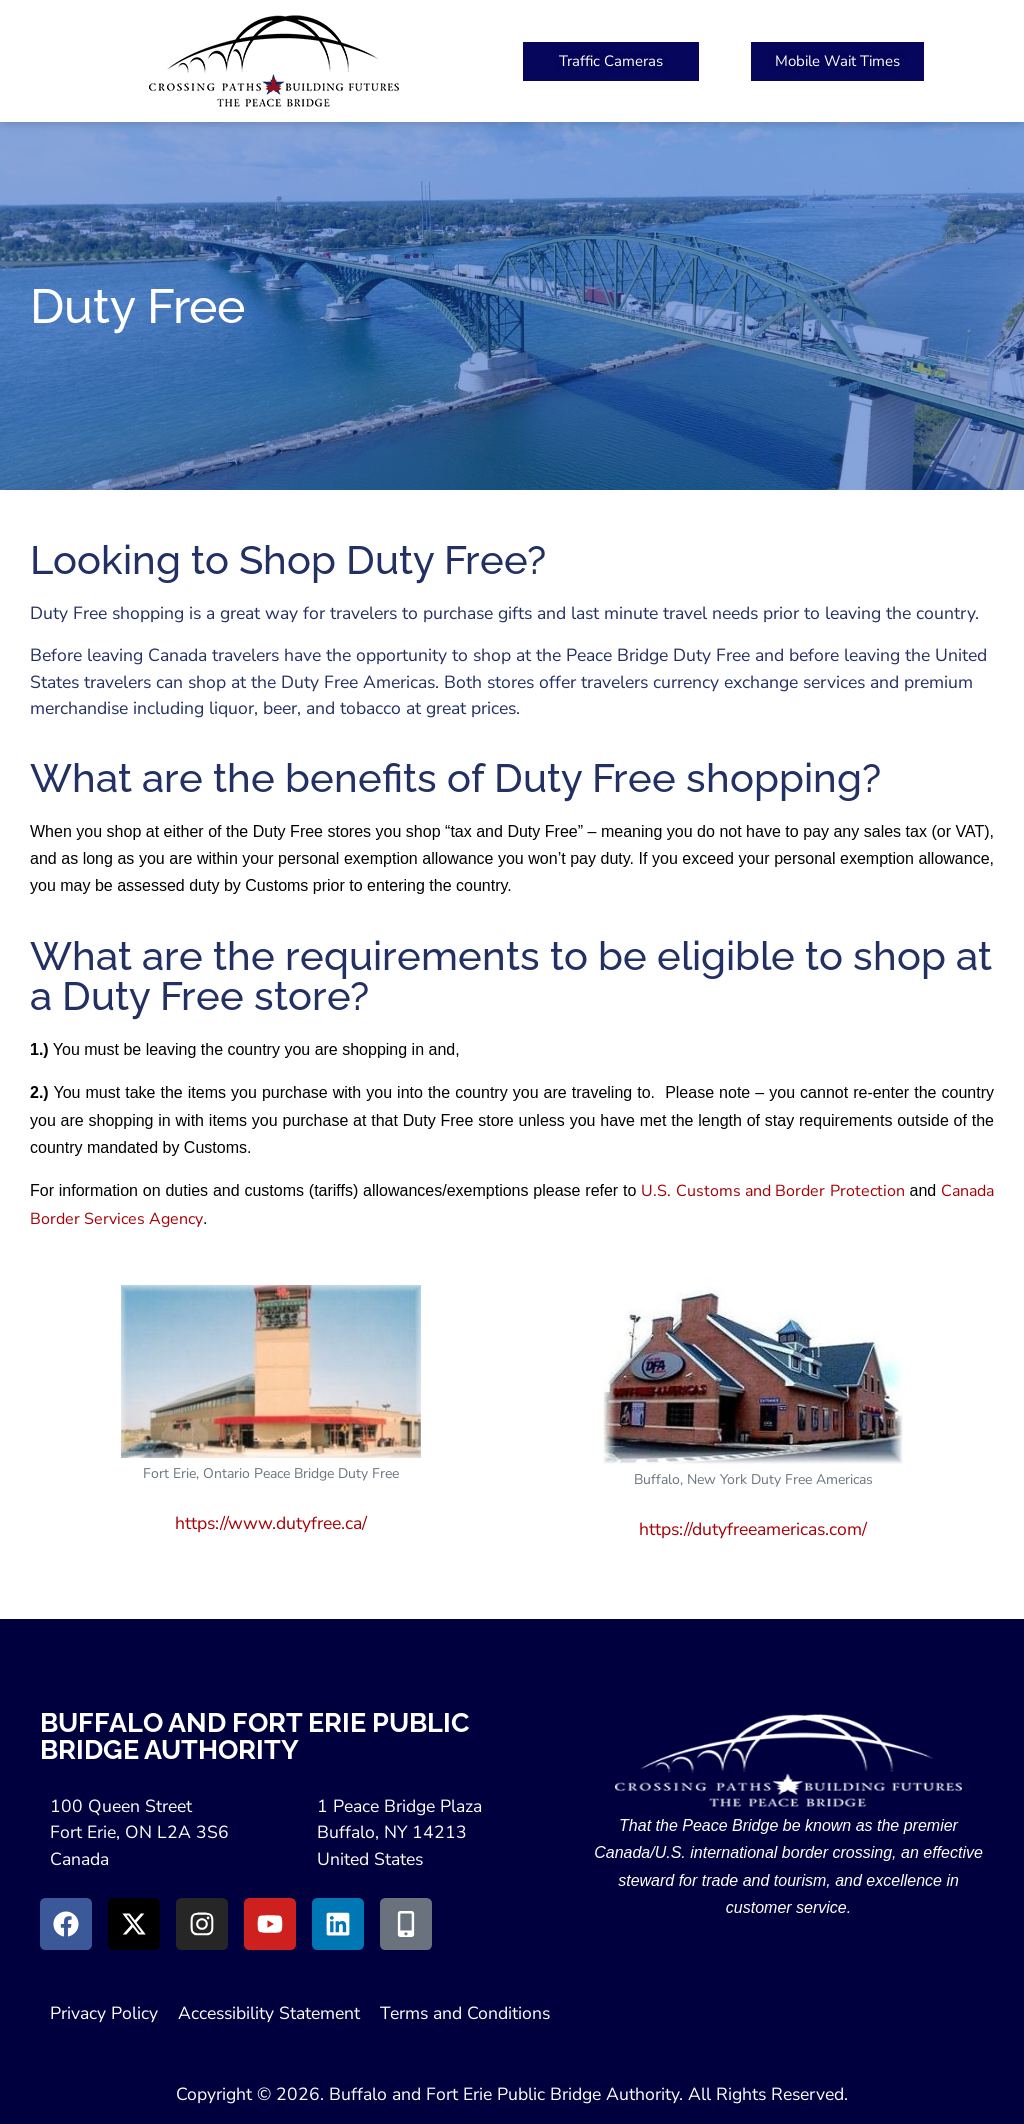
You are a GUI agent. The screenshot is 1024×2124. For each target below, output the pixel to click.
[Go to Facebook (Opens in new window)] (66, 1924)
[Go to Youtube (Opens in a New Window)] (270, 1924)
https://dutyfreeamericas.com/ (753, 1529)
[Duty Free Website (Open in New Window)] (271, 1371)
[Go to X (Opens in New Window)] (134, 1924)
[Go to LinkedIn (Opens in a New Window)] (338, 1924)
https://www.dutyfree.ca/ (271, 1523)
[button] (724, 61)
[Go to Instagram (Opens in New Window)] (202, 1924)
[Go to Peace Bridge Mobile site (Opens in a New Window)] (406, 1924)
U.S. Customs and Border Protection (772, 1191)
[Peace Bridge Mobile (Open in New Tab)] (837, 61)
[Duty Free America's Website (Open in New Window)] (753, 1371)
